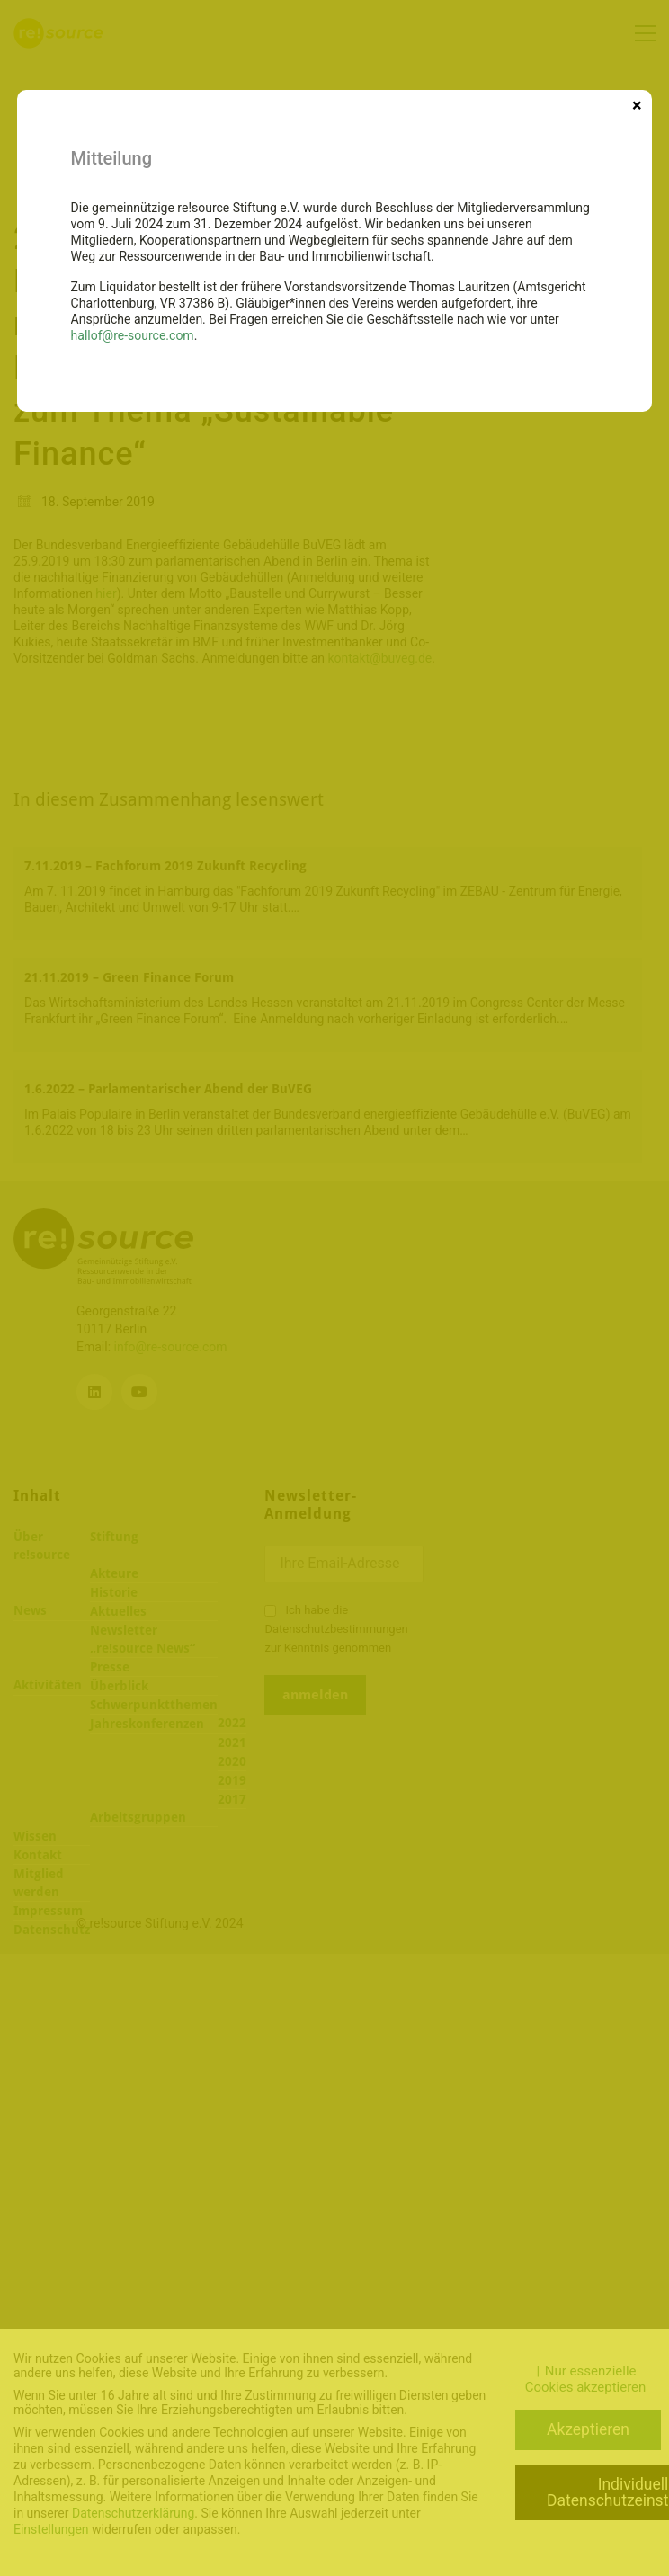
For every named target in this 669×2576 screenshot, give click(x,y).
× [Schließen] (637, 104)
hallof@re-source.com (132, 335)
